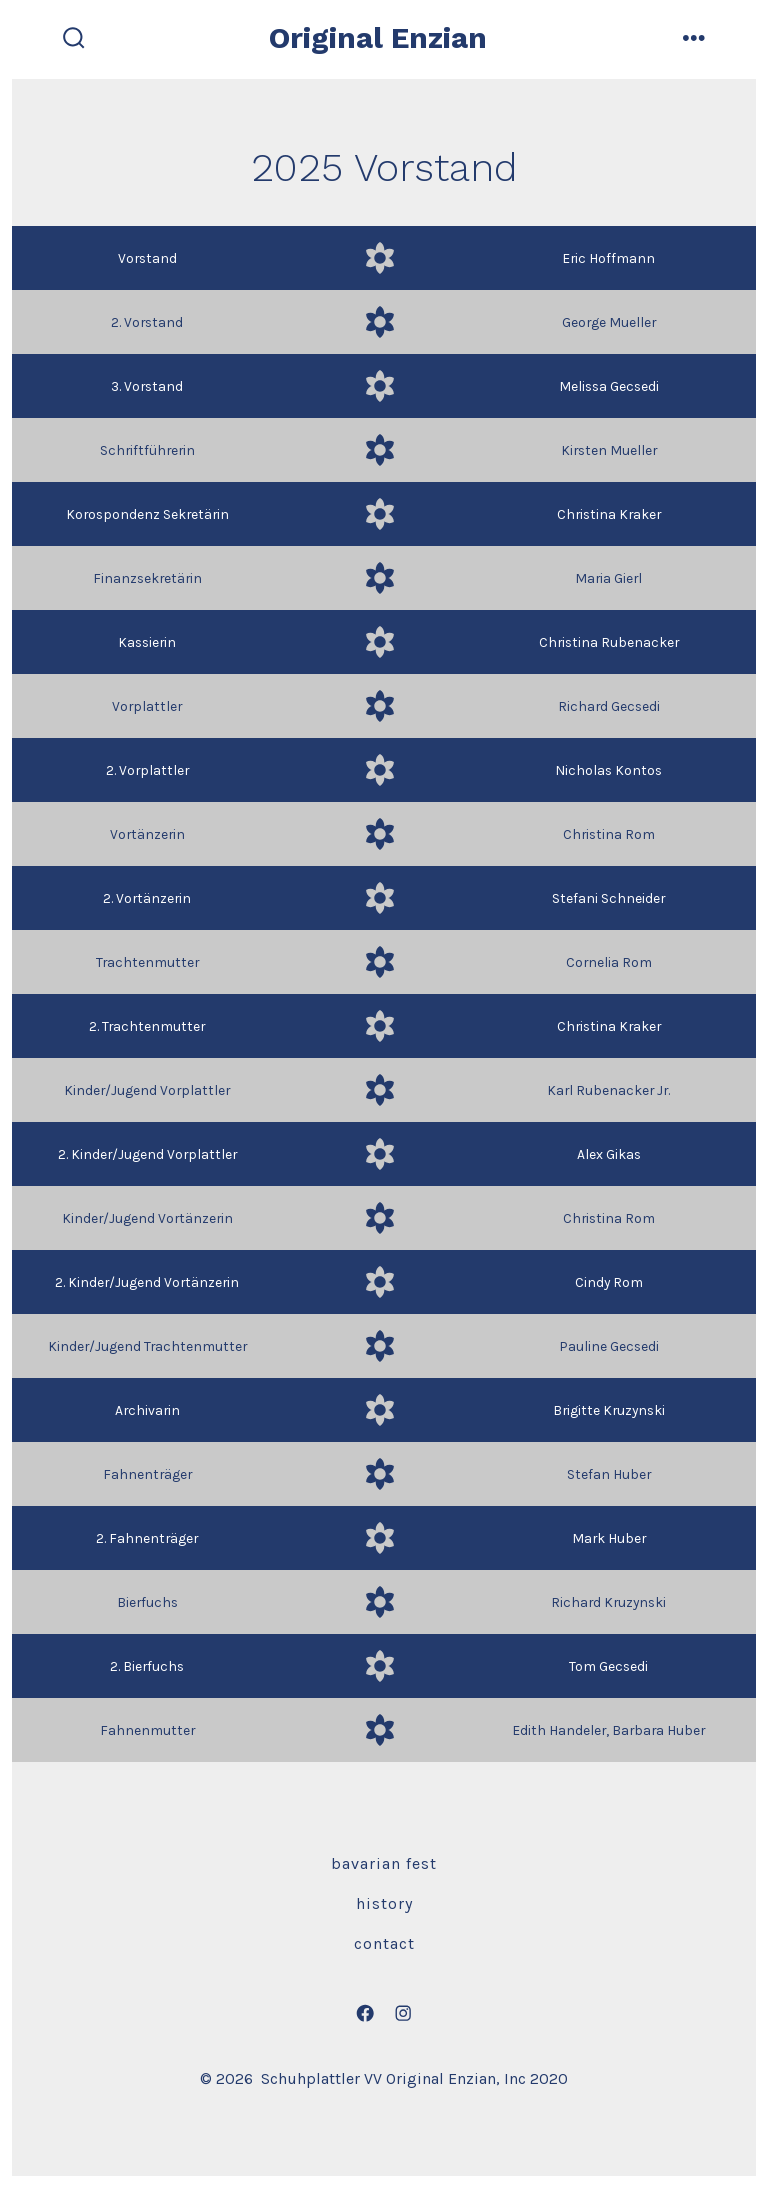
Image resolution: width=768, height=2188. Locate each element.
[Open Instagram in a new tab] (403, 2013)
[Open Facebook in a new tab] (365, 2013)
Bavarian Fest (384, 1863)
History (384, 1903)
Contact (384, 1943)
